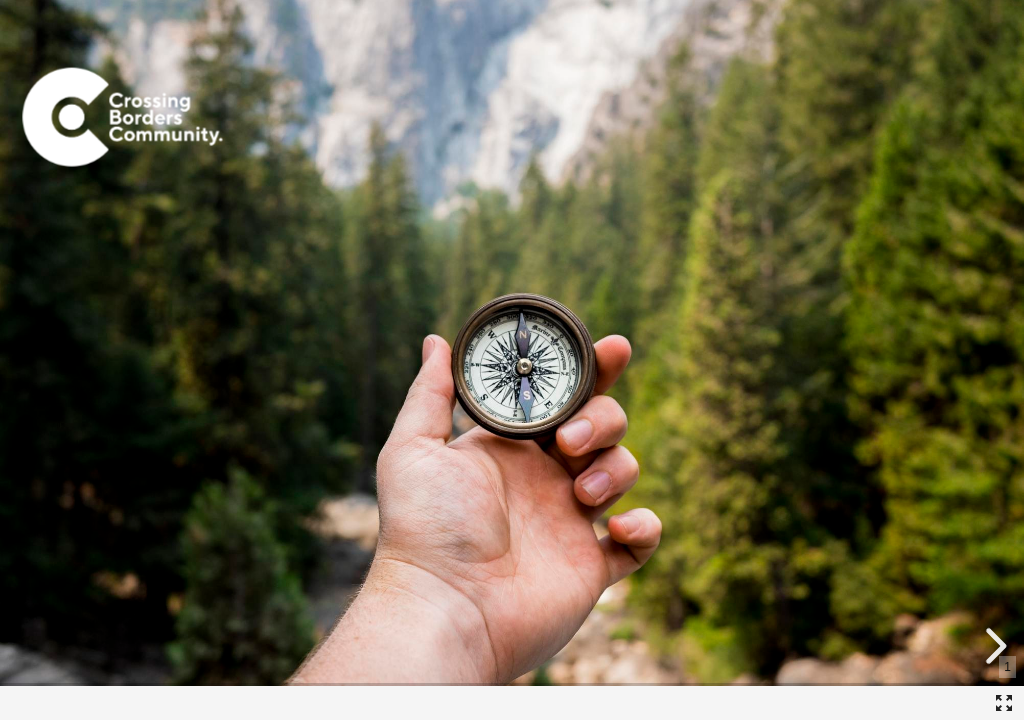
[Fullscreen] (1004, 703)
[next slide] (993, 646)
